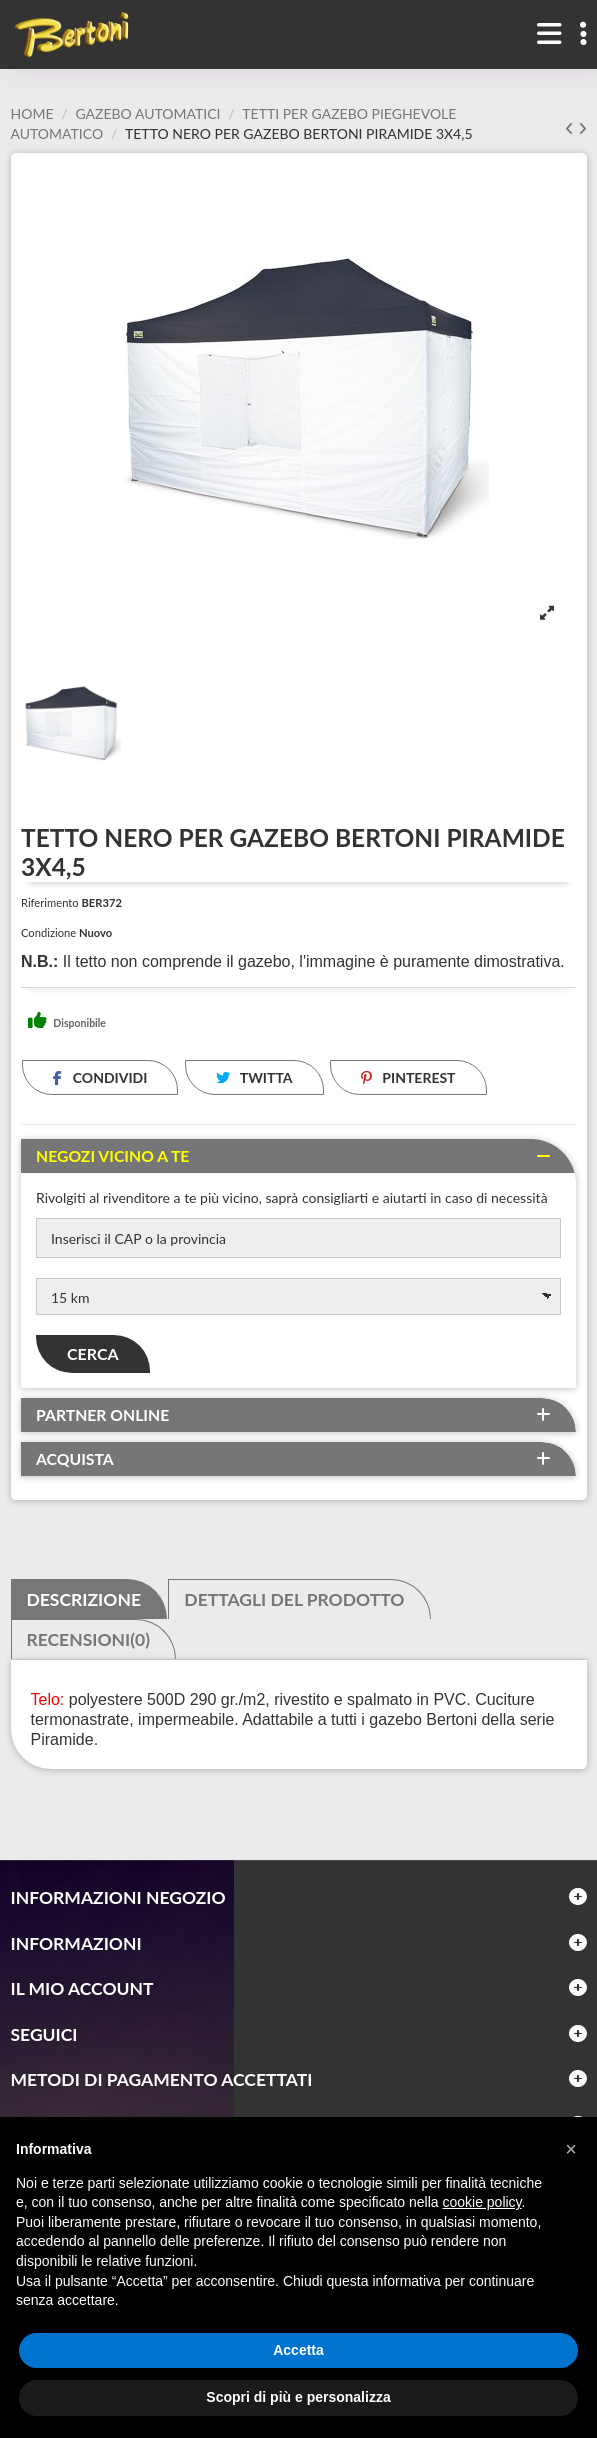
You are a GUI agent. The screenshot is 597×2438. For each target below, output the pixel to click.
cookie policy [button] (481, 2202)
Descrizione (84, 1600)
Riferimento (50, 902)
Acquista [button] (75, 1459)
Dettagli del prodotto (294, 1600)
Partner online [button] (102, 1415)
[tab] (298, 1156)
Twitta (254, 1077)
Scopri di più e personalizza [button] (298, 2397)
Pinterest (408, 1077)
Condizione (48, 932)
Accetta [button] (298, 2350)
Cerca (93, 1353)
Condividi (100, 1077)
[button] (571, 2149)
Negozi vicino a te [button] (112, 1156)
